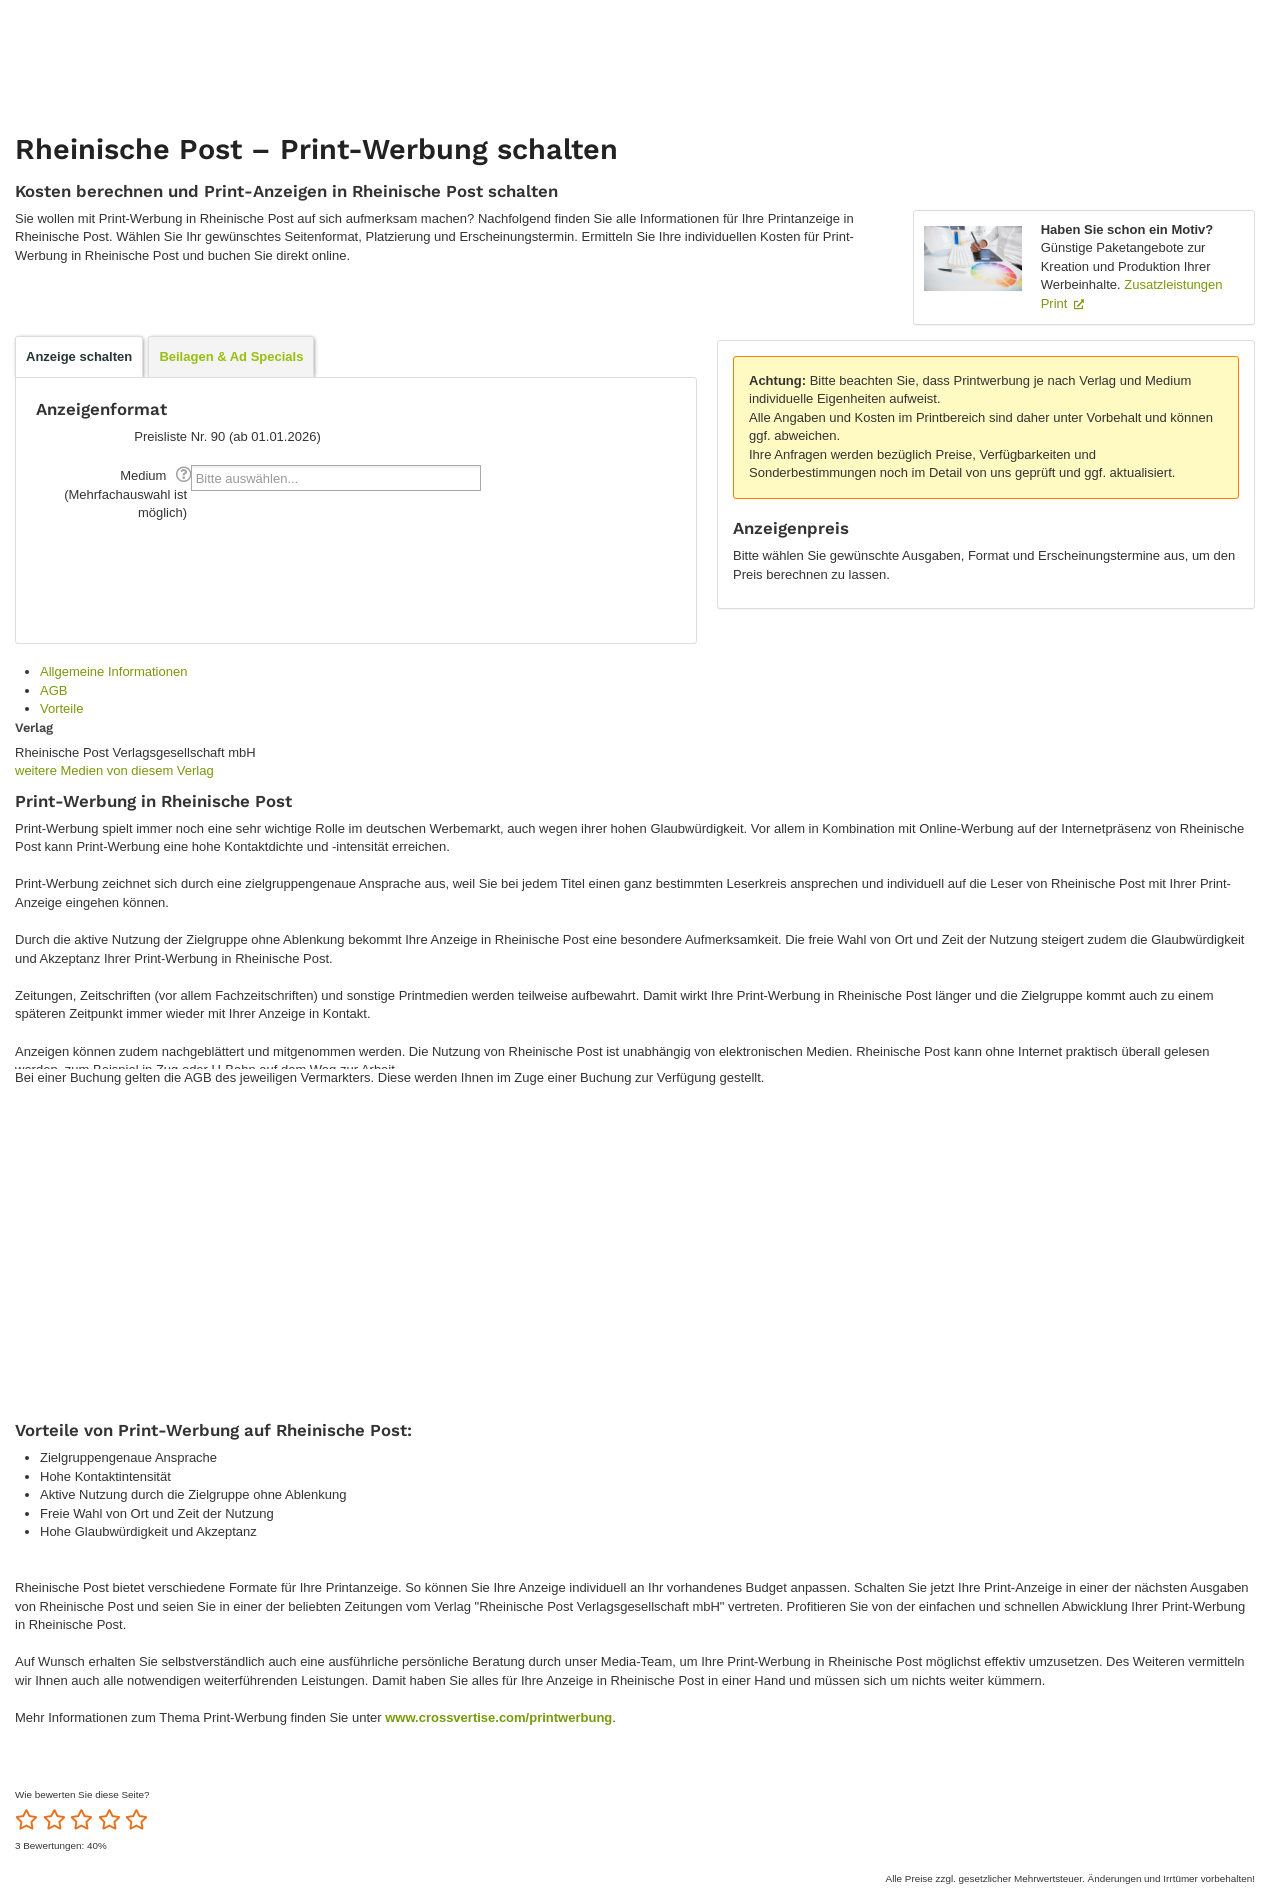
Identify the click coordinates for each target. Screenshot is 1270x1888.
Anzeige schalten (79, 356)
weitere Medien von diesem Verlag (114, 770)
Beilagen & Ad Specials (231, 356)
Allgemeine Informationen (113, 671)
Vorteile (61, 708)
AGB (53, 690)
